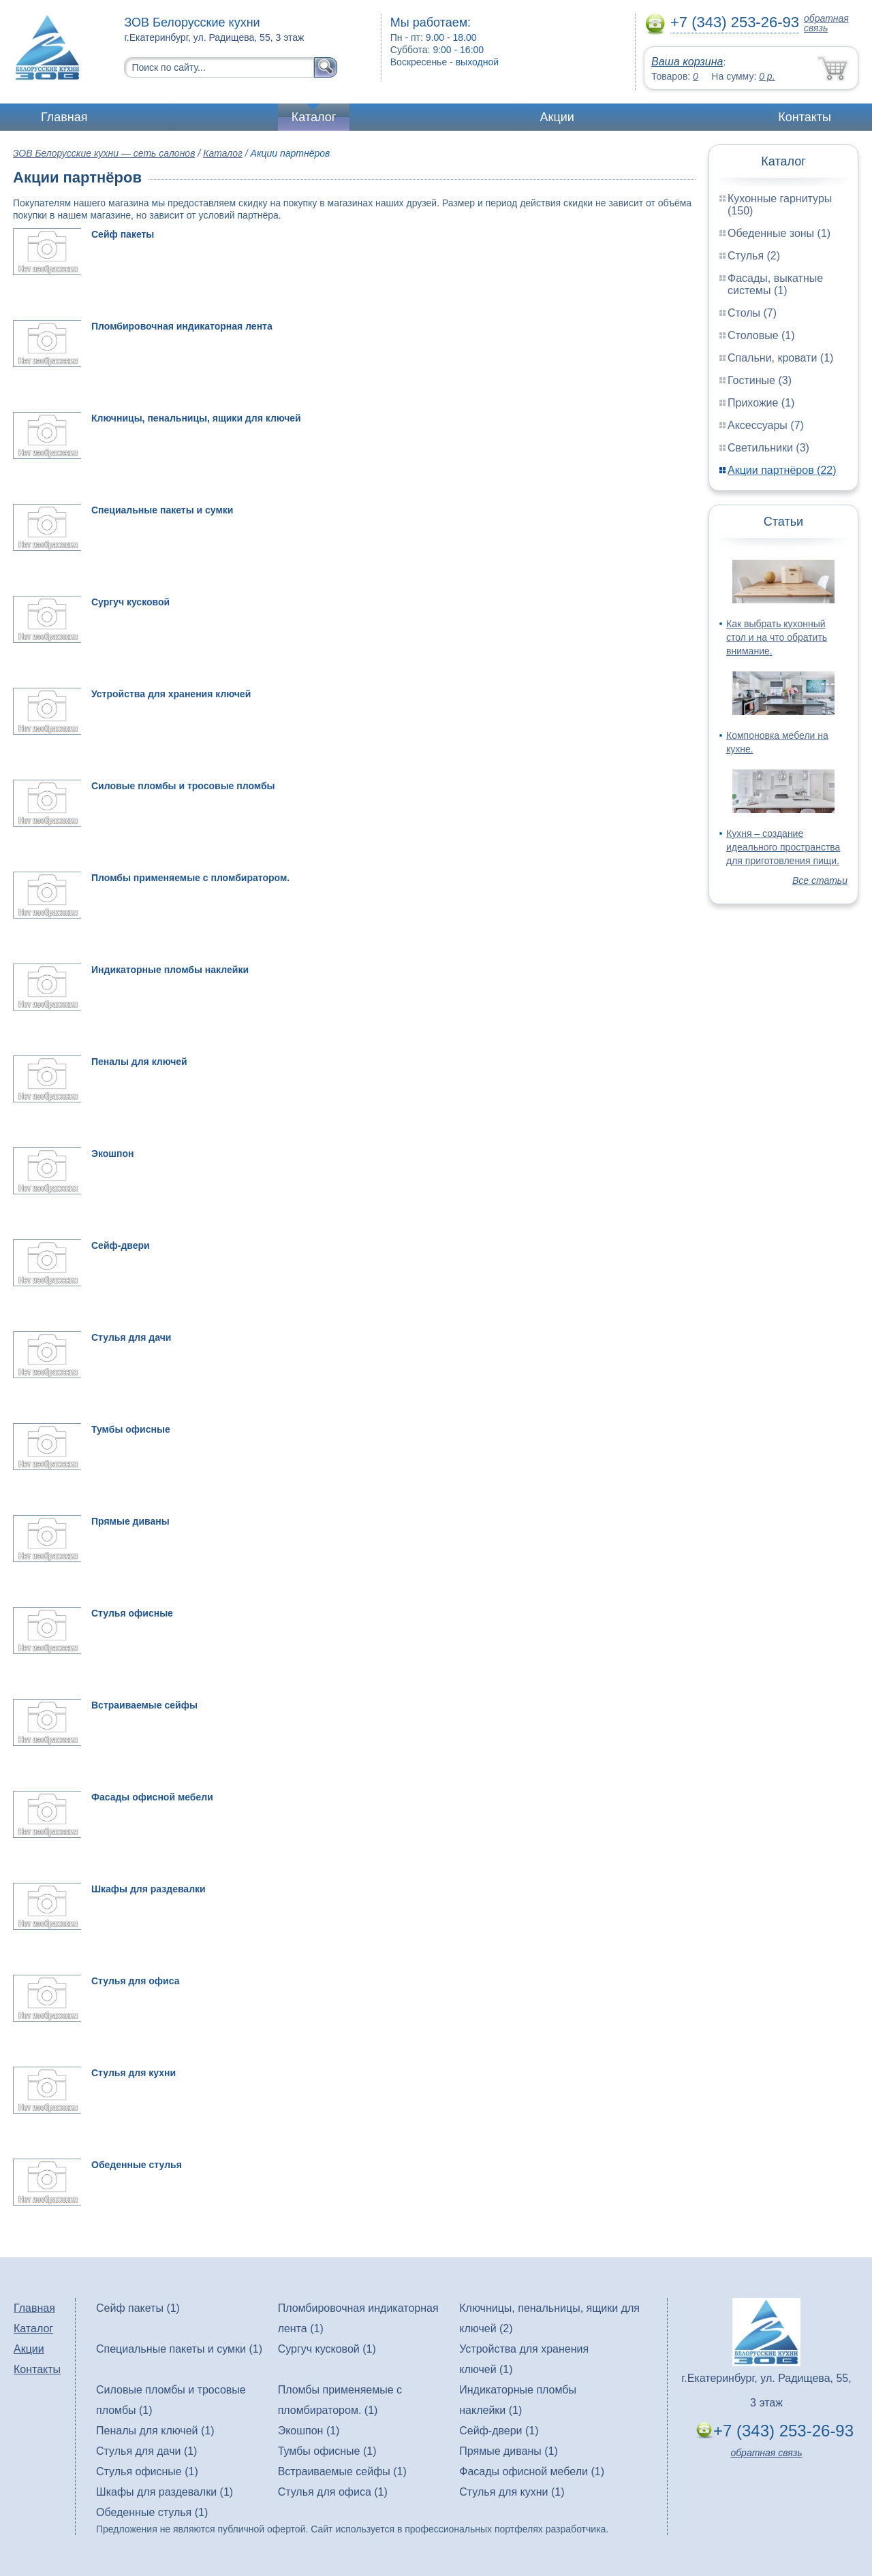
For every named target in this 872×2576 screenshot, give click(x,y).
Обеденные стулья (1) (152, 2512)
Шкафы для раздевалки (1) (164, 2492)
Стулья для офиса (135, 1980)
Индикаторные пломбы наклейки (170, 969)
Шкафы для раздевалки (148, 1888)
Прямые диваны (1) (508, 2451)
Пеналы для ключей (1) (155, 2430)
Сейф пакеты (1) (138, 2308)
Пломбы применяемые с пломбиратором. (190, 877)
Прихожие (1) (761, 403)
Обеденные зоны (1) (779, 233)
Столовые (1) (761, 335)
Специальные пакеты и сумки (162, 510)
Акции (557, 117)
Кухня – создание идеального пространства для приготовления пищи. (783, 847)
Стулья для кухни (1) (511, 2492)
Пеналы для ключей (139, 1061)
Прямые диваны (130, 1521)
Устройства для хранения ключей (171, 693)
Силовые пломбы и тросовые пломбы (183, 785)
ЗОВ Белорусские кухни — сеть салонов (104, 153)
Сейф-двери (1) (498, 2430)
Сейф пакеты (122, 234)
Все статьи (819, 880)
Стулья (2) (754, 255)
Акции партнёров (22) (782, 470)
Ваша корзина (687, 61)
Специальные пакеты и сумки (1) (179, 2349)
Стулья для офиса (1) (333, 2492)
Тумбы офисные (130, 1429)
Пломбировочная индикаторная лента (181, 326)
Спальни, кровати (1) (780, 358)
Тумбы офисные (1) (327, 2451)
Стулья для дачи (131, 1337)
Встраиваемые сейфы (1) (342, 2471)
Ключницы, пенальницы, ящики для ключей (196, 418)
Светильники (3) (768, 448)
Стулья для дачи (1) (146, 2451)
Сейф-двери (120, 1245)
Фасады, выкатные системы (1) (775, 284)
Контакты (804, 117)
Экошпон (112, 1153)
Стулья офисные (132, 1613)
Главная (64, 117)
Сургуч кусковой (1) (327, 2349)
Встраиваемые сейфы (144, 1705)
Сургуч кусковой (130, 602)
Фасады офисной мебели (152, 1797)
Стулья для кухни (133, 2072)
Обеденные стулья (136, 2164)
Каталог (314, 117)
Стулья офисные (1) (147, 2471)
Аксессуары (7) (766, 425)
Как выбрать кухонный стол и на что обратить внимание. (776, 637)
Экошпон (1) (309, 2430)
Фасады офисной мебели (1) (531, 2471)
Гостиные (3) (760, 380)
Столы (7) (752, 313)
